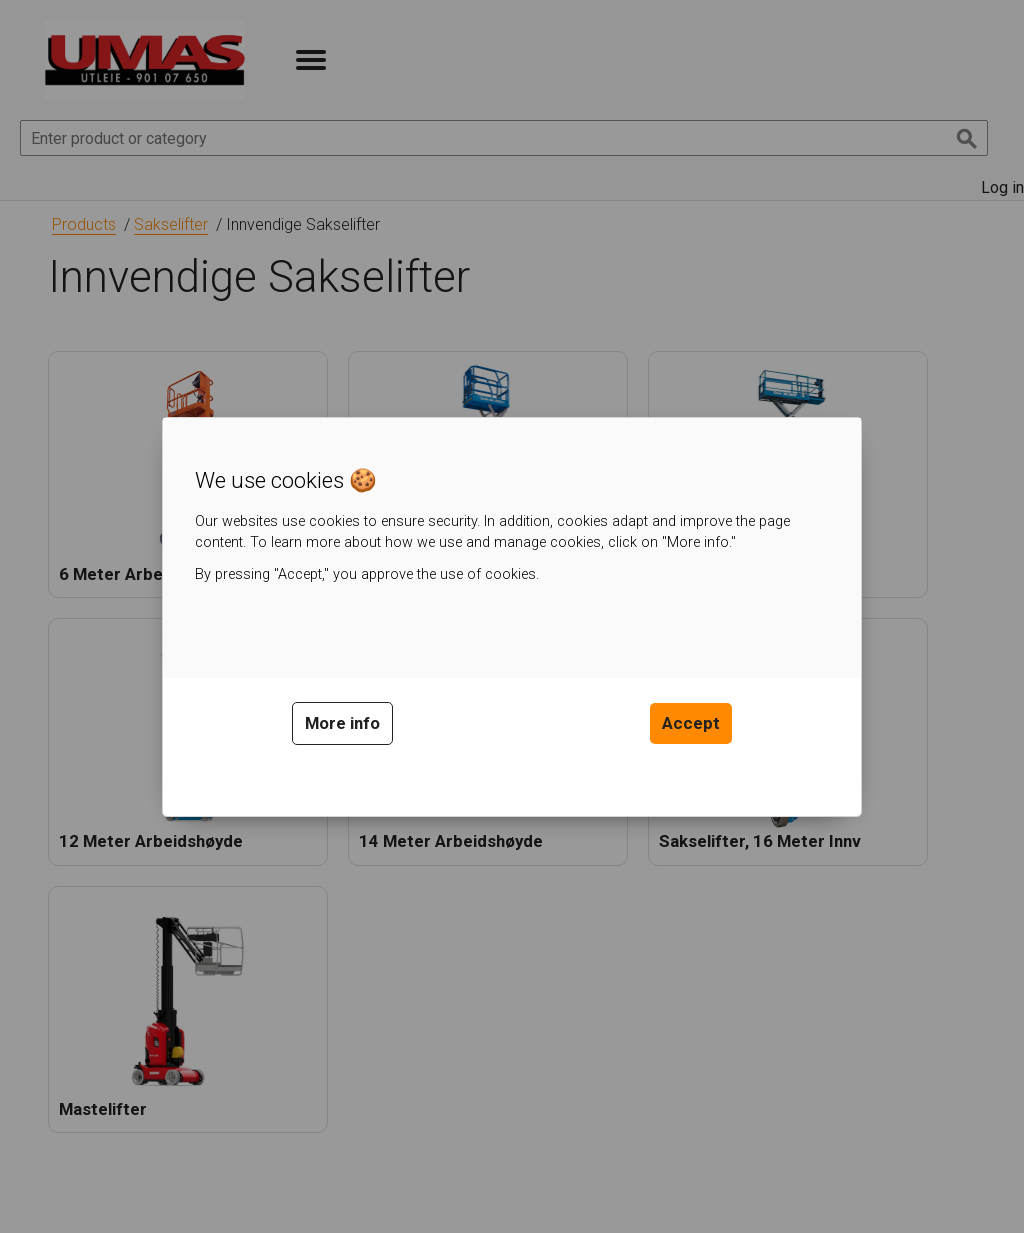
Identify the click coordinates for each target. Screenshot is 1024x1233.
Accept (691, 723)
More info (342, 723)
